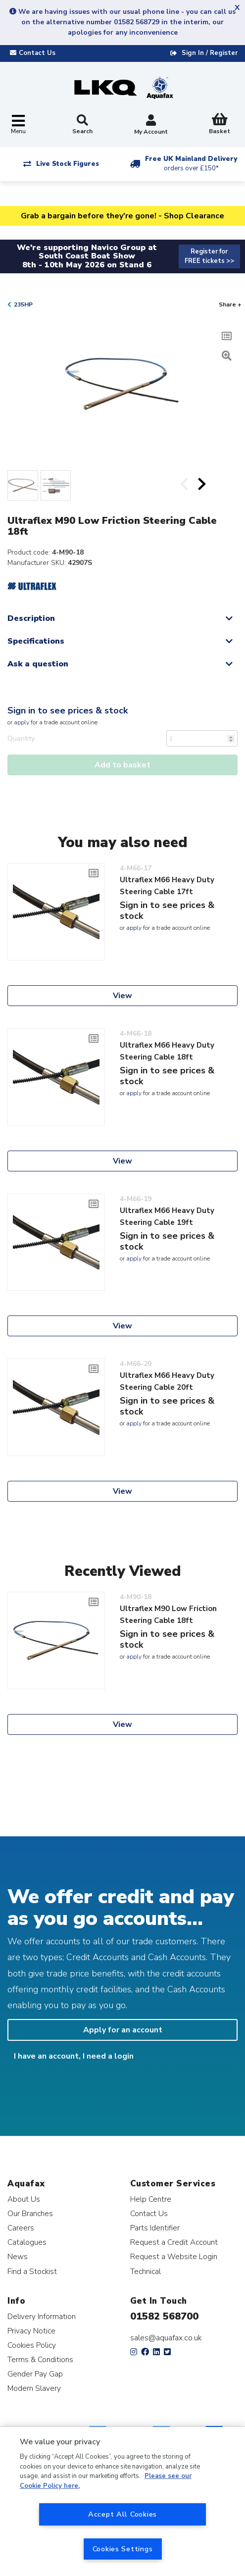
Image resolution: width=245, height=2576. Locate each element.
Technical (145, 2271)
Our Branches (30, 2213)
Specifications (35, 641)
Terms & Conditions (40, 2359)
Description (31, 618)
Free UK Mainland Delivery (191, 163)
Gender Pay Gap (35, 2374)
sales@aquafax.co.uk (166, 2337)
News (17, 2256)
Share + (230, 304)
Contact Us (149, 2213)
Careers (20, 2227)
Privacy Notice (31, 2330)
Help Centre (150, 2199)
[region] (122, 2501)
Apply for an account (122, 2029)
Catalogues (27, 2242)
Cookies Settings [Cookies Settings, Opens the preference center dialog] (123, 2549)
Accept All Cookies (122, 2514)
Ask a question (37, 663)
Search (82, 124)
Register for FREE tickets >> (209, 256)
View (122, 995)
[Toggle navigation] (18, 125)
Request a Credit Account (174, 2242)
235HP (23, 304)
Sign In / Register (210, 53)
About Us (23, 2199)
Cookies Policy (31, 2345)
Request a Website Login (173, 2256)
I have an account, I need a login (74, 2056)
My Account (151, 125)
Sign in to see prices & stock (67, 710)
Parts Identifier (155, 2227)
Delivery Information (41, 2316)
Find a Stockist (32, 2271)
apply (21, 722)
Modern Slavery (34, 2388)
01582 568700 (164, 2316)
